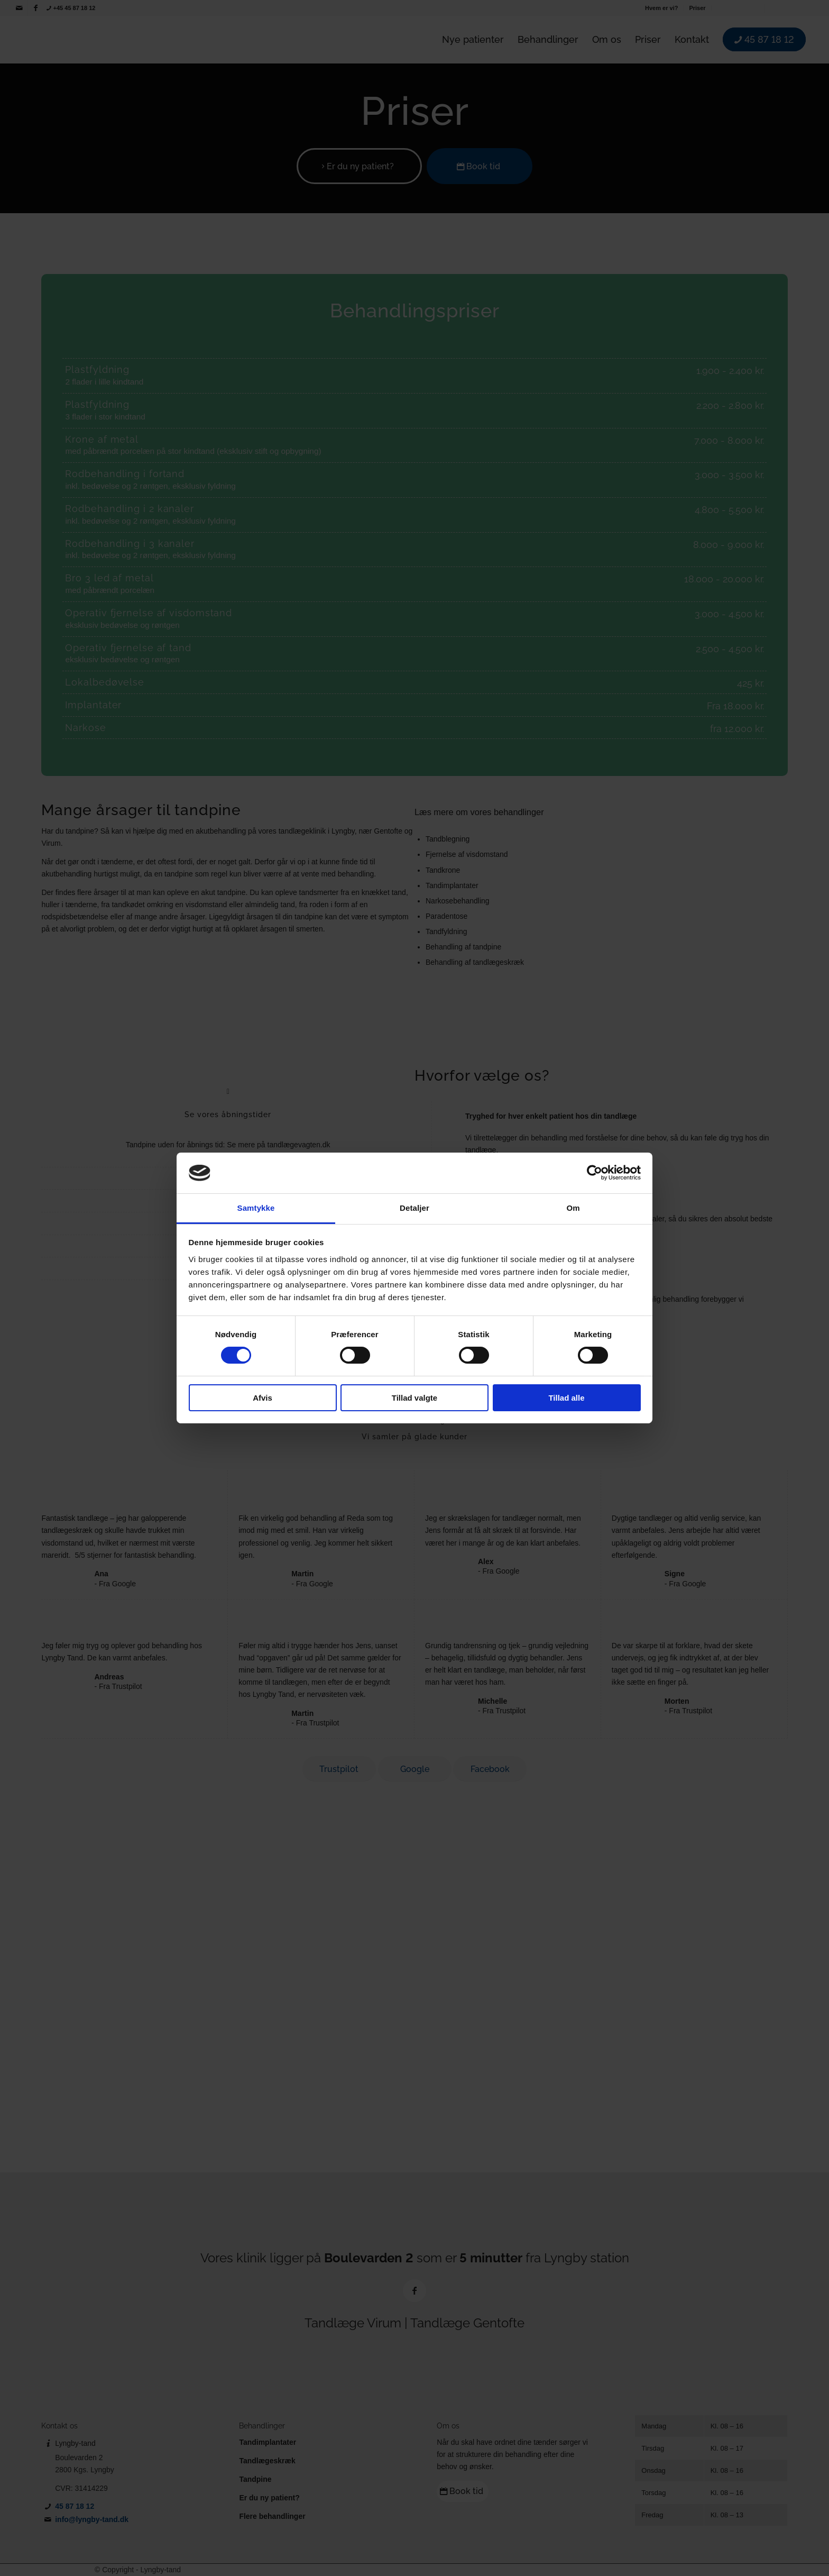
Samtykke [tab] (256, 1207)
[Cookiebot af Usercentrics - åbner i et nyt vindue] (594, 1173)
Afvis (262, 1397)
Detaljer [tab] (414, 1207)
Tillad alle (566, 1397)
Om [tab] (572, 1207)
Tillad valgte (414, 1397)
